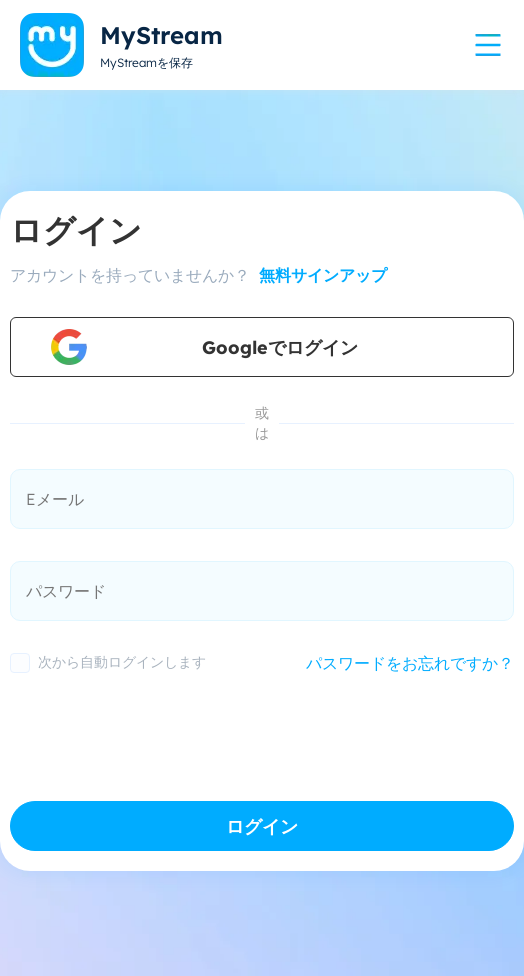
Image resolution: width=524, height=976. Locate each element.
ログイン (262, 826)
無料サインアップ (320, 275)
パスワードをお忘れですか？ (410, 663)
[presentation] (162, 732)
